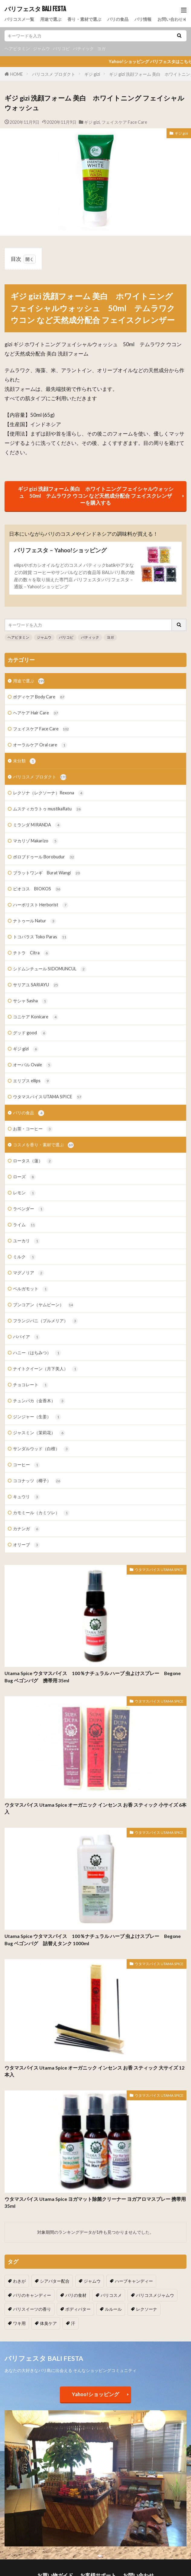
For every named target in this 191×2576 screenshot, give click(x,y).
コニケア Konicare (35, 1017)
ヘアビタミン (17, 48)
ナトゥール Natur (34, 921)
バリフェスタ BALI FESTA (35, 9)
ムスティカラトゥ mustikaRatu (47, 809)
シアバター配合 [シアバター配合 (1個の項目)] (55, 2281)
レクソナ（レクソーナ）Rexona (48, 793)
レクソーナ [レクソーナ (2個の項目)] (146, 2309)
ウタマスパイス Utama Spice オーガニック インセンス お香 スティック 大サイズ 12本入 (94, 2071)
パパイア (26, 1337)
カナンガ (26, 1529)
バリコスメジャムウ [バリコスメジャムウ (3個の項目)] (155, 2295)
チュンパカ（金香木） (39, 1401)
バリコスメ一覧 (19, 19)
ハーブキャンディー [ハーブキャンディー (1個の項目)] (134, 2281)
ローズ (24, 1177)
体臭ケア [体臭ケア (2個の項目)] (48, 2323)
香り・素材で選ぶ (84, 19)
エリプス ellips (31, 1081)
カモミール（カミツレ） (41, 1513)
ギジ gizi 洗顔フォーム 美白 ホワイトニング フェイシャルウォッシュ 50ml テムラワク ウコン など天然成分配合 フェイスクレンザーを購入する (95, 496)
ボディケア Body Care (39, 697)
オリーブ (26, 1545)
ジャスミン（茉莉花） (39, 1433)
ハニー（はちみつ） (37, 1353)
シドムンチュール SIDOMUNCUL (49, 969)
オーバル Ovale (32, 1065)
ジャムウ (41, 48)
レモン (24, 1193)
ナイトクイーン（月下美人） (45, 1369)
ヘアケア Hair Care (36, 713)
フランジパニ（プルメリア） (45, 1321)
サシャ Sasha (30, 1001)
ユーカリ (26, 1241)
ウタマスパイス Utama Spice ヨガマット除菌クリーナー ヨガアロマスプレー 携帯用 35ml (95, 2202)
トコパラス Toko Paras (40, 937)
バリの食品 (117, 19)
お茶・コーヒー (33, 1129)
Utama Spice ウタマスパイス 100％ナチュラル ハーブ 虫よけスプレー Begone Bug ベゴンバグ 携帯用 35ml (93, 1677)
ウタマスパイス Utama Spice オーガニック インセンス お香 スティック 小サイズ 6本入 (95, 1808)
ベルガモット (30, 1289)
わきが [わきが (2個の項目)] (19, 2281)
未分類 (24, 761)
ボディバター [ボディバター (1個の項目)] (78, 2309)
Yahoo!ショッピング (95, 2394)
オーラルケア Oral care (40, 745)
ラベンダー (28, 1209)
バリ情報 (142, 19)
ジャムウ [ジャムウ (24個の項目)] (92, 2281)
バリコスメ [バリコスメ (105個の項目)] (111, 2295)
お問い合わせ (170, 19)
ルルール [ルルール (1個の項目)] (113, 2309)
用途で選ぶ (50, 19)
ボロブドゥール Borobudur (44, 857)
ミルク (24, 1257)
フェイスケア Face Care (124, 122)
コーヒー (26, 1465)
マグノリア (28, 1273)
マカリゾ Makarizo (35, 841)
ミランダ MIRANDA (37, 825)
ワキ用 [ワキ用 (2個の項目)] (19, 2323)
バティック (83, 48)
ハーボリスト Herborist (40, 905)
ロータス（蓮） (33, 1161)
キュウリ (26, 1497)
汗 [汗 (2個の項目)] (73, 2323)
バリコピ (61, 48)
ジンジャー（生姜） (37, 1417)
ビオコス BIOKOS (37, 889)
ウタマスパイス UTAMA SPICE (47, 1097)
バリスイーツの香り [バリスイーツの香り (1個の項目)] (32, 2309)
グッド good (30, 1033)
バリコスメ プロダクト (53, 74)
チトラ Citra (31, 953)
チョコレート (30, 1385)
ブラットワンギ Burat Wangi (47, 873)
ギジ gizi (92, 74)
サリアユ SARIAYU (36, 985)
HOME (16, 74)
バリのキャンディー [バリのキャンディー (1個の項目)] (32, 2295)
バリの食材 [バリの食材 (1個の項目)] (75, 2295)
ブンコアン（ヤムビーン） (43, 1305)
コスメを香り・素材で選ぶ (43, 1145)
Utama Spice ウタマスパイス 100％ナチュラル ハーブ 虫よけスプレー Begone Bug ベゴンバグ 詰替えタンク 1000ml (93, 1939)
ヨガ (101, 48)
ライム (24, 1225)
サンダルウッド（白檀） (41, 1449)
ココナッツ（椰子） (37, 1481)
